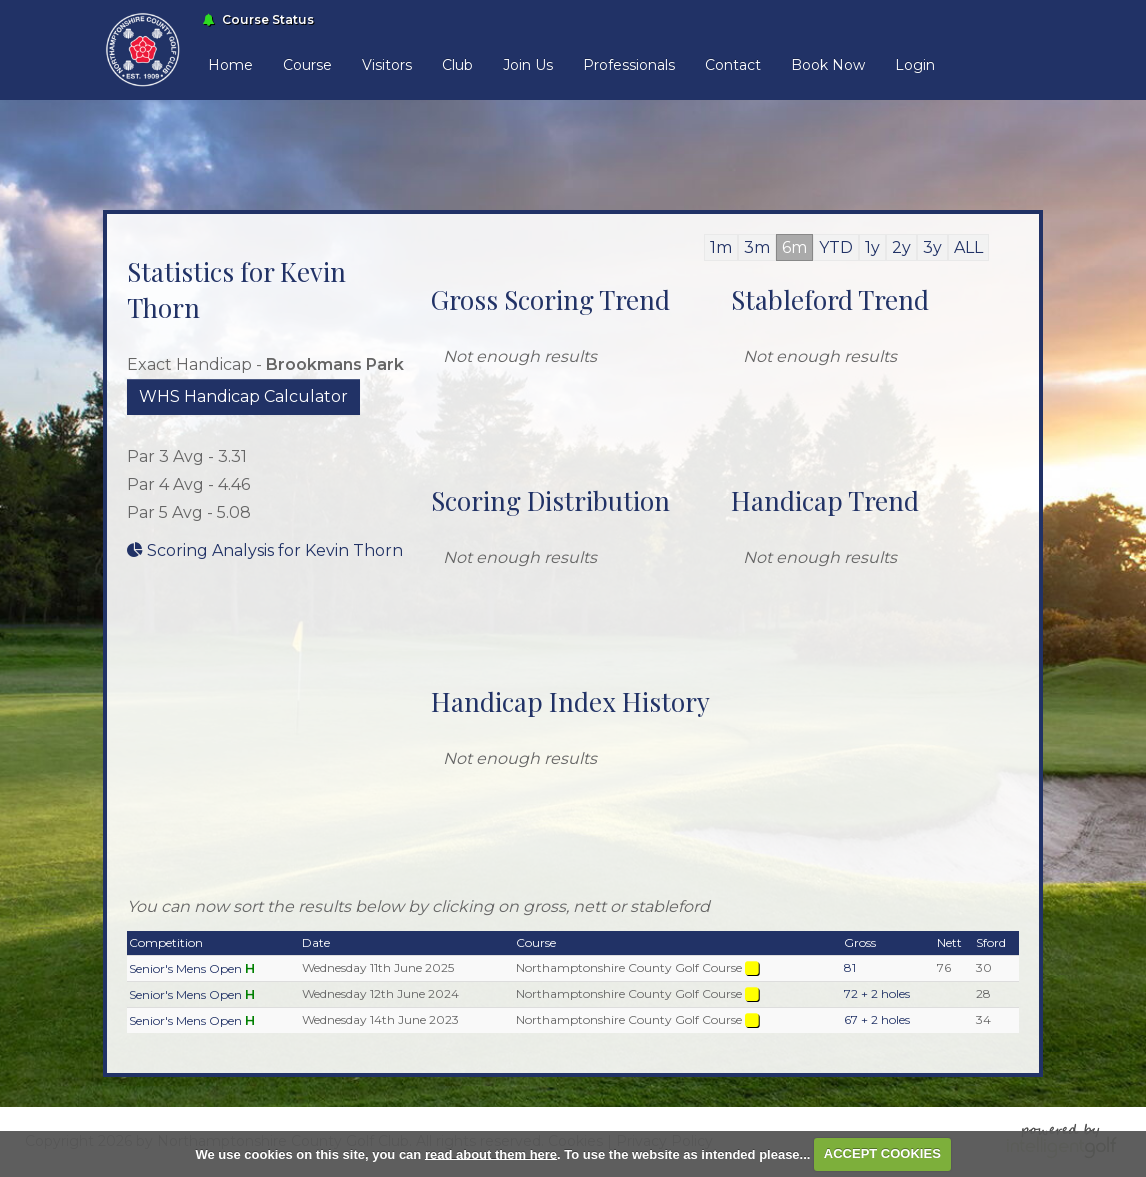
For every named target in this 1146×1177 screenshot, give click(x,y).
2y (901, 247)
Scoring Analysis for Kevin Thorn (265, 550)
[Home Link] (143, 48)
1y (872, 247)
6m (794, 247)
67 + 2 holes (877, 1019)
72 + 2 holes (877, 993)
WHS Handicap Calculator (243, 396)
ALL (968, 247)
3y (932, 247)
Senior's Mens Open (185, 968)
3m (757, 247)
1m (721, 247)
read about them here (491, 1153)
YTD (836, 247)
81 (850, 967)
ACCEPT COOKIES (882, 1153)
